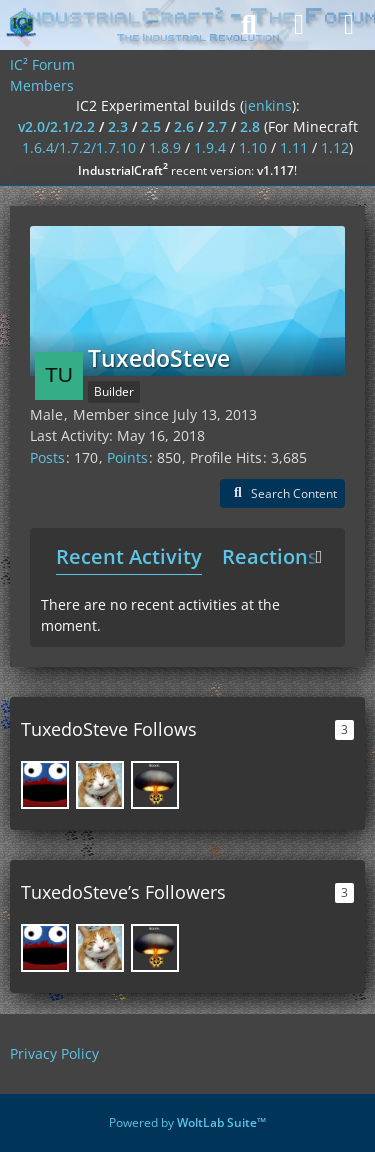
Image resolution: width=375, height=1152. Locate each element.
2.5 (151, 126)
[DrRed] (45, 785)
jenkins (268, 105)
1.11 (294, 147)
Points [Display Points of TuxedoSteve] (127, 457)
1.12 (335, 147)
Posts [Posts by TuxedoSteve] (47, 457)
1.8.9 (165, 147)
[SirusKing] (155, 785)
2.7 (217, 126)
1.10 (253, 147)
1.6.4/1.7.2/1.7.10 (79, 147)
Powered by (187, 1122)
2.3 (118, 126)
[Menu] (349, 25)
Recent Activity (129, 556)
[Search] (249, 25)
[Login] (299, 25)
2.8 (250, 126)
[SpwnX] (100, 785)
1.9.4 (210, 147)
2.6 (184, 126)
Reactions (270, 556)
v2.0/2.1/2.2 (56, 126)
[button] (282, 494)
